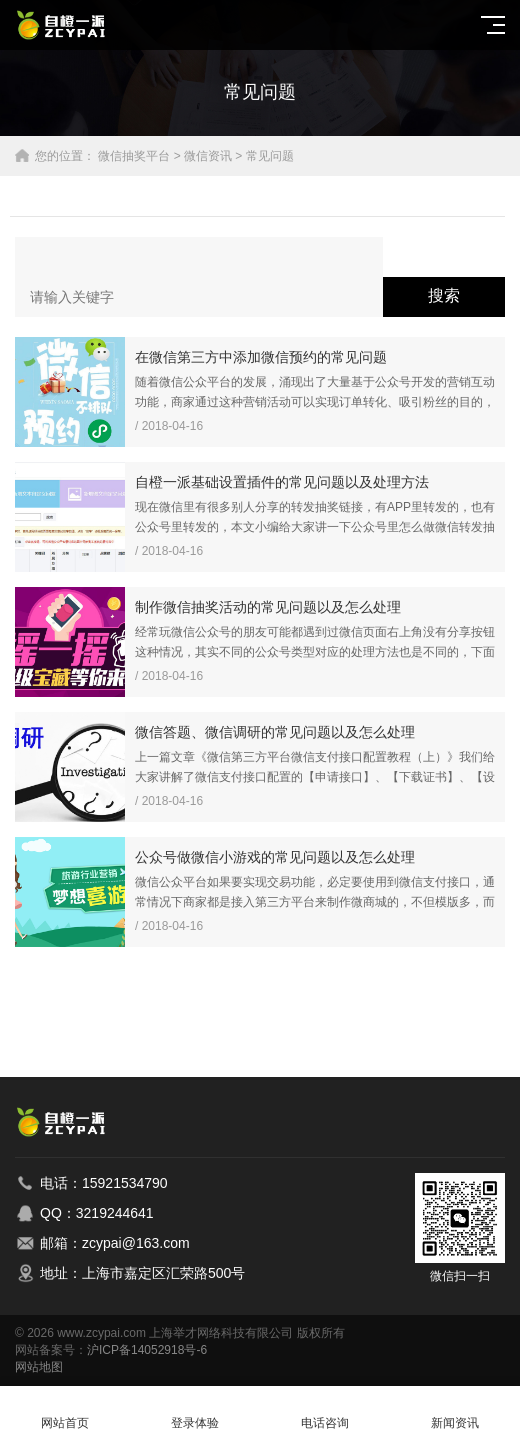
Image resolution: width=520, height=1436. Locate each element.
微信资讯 (208, 156)
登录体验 (195, 1411)
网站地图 (39, 1367)
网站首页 (65, 1411)
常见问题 (270, 156)
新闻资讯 (455, 1411)
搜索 (444, 295)
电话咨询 (325, 1411)
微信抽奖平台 (134, 156)
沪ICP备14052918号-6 (147, 1350)
